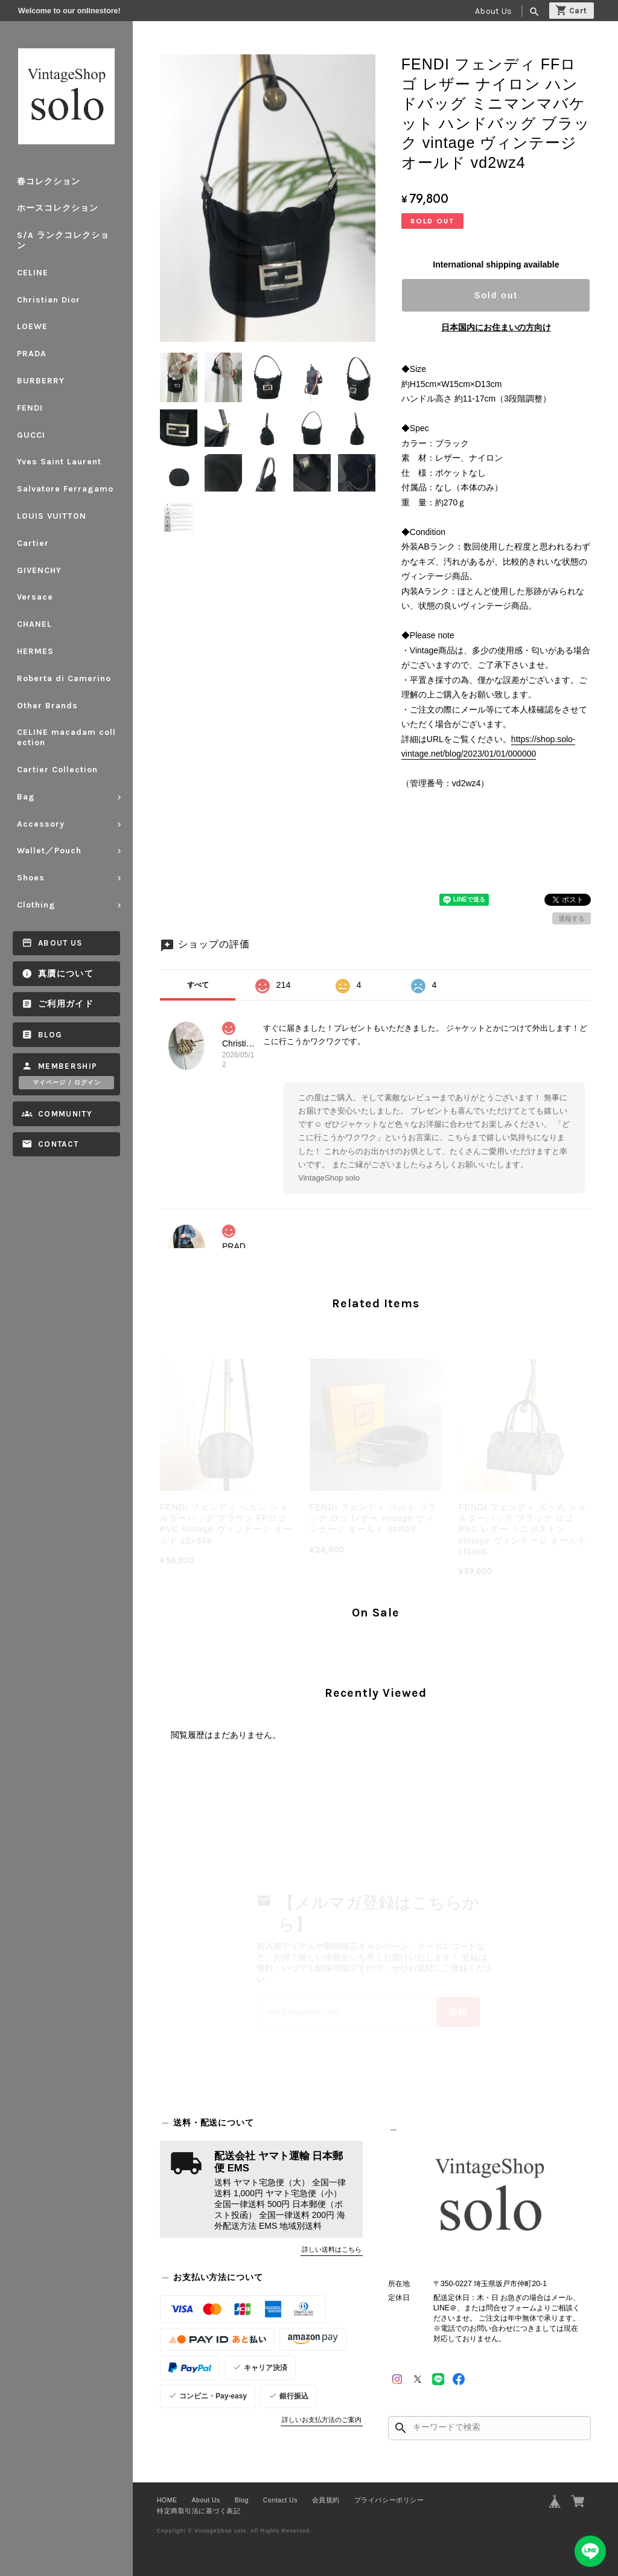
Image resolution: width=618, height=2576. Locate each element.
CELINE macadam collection (66, 737)
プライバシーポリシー (389, 2500)
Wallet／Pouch (49, 850)
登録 (458, 2012)
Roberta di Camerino (64, 678)
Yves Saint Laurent (59, 462)
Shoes (31, 878)
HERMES (35, 651)
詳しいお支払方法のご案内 (322, 2419)
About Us (493, 11)
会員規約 (326, 2500)
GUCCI (31, 435)
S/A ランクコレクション (63, 240)
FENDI (30, 408)
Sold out (496, 295)
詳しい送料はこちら (332, 2249)
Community (65, 1113)
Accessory (41, 824)
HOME (167, 2500)
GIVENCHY (39, 570)
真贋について (66, 973)
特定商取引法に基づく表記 (198, 2510)
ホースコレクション (57, 208)
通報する (571, 918)
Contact (58, 1144)
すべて (198, 985)
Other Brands (47, 705)
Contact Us (280, 2500)
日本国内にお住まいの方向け (496, 327)
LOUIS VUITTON (51, 516)
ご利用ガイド (66, 1003)
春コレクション (48, 181)
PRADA (31, 353)
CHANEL (34, 624)
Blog (50, 1034)
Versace (35, 597)
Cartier (33, 543)
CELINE (32, 273)
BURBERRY (41, 381)
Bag (26, 797)
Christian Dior (48, 300)
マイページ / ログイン (67, 1082)
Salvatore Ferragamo (65, 489)
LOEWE (32, 326)
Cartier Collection (57, 769)
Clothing (36, 905)
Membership (68, 1066)
